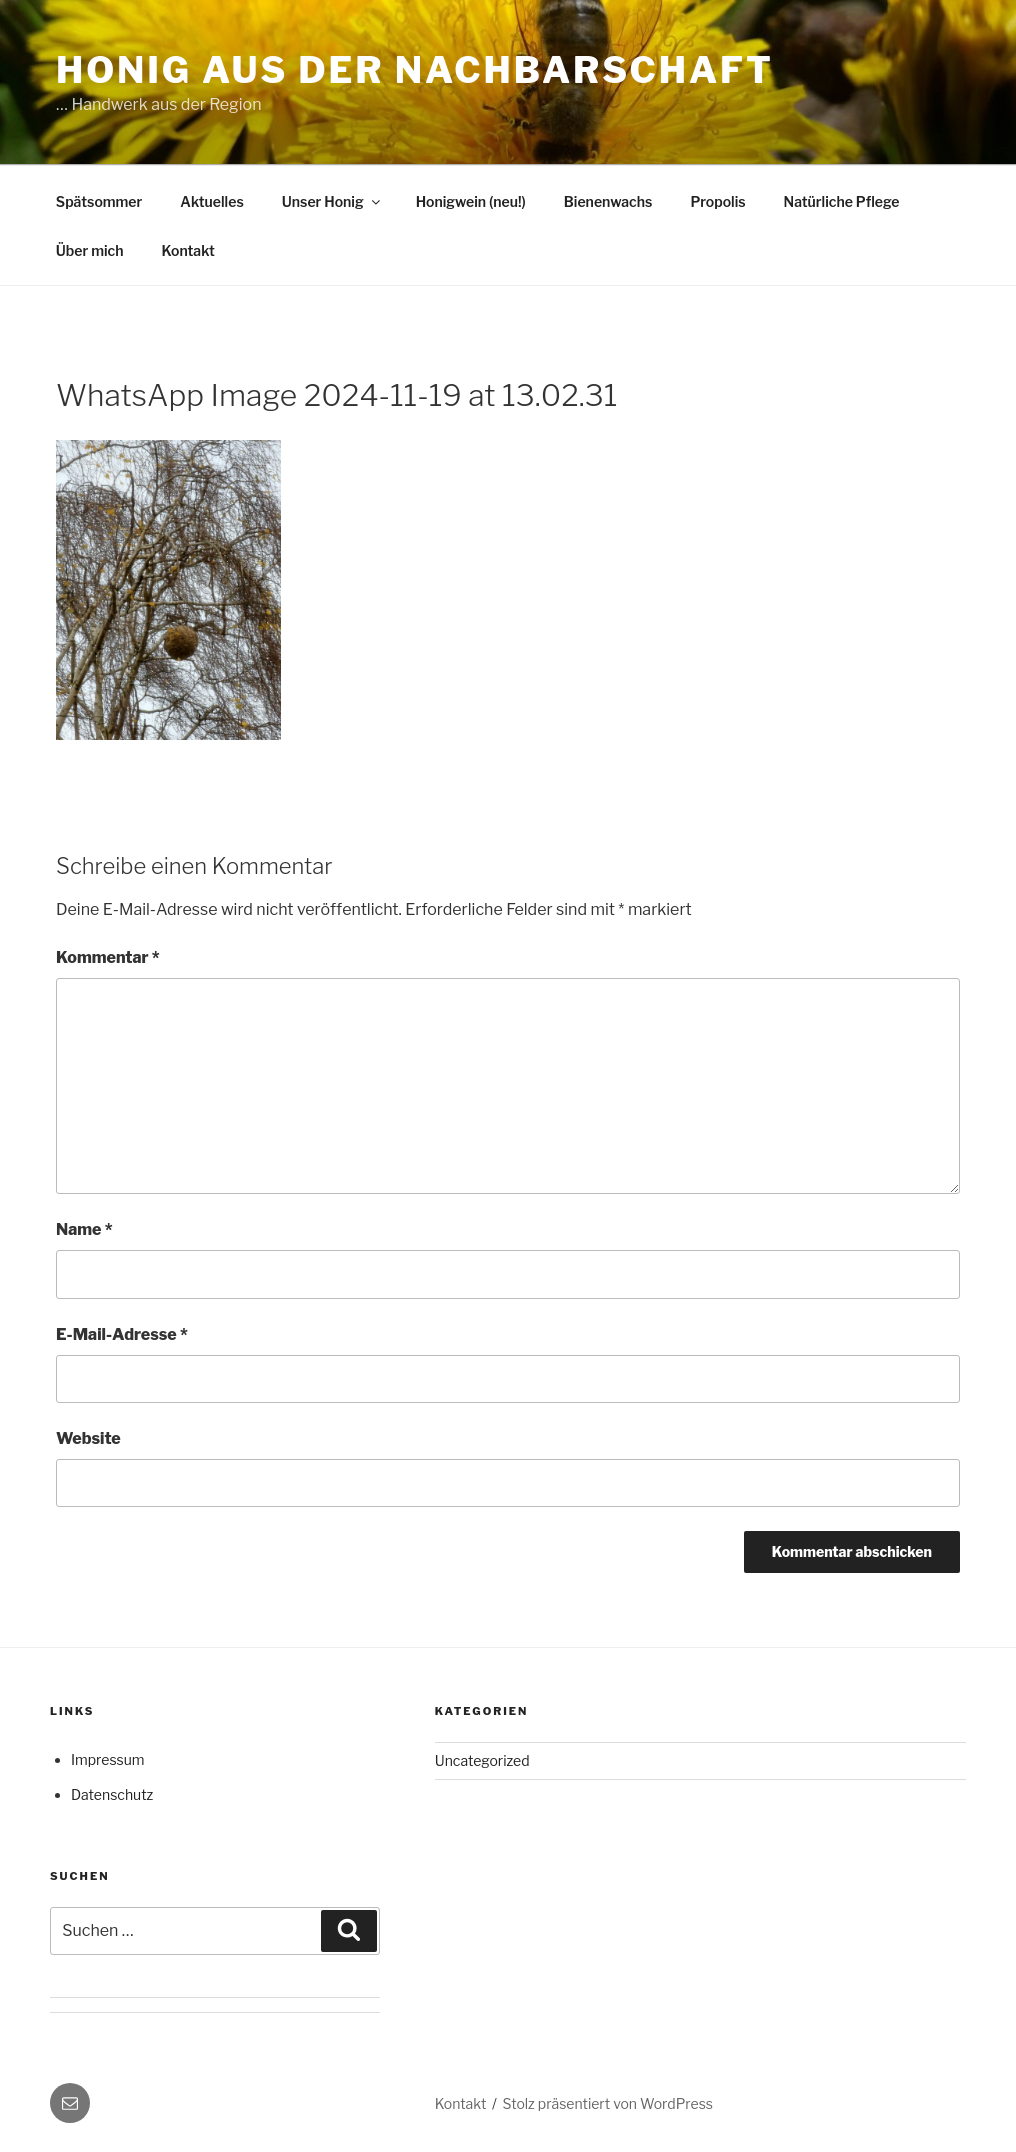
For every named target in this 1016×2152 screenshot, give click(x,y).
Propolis (717, 201)
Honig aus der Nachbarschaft (415, 70)
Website (88, 1438)
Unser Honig (332, 201)
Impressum (108, 1759)
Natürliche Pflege (842, 201)
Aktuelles (211, 201)
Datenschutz (112, 1794)
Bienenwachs (608, 201)
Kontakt (188, 250)
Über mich (90, 250)
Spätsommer (99, 201)
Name (84, 1229)
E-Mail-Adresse (122, 1334)
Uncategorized (482, 1760)
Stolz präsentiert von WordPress (608, 2103)
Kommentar (108, 957)
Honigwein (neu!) (471, 201)
